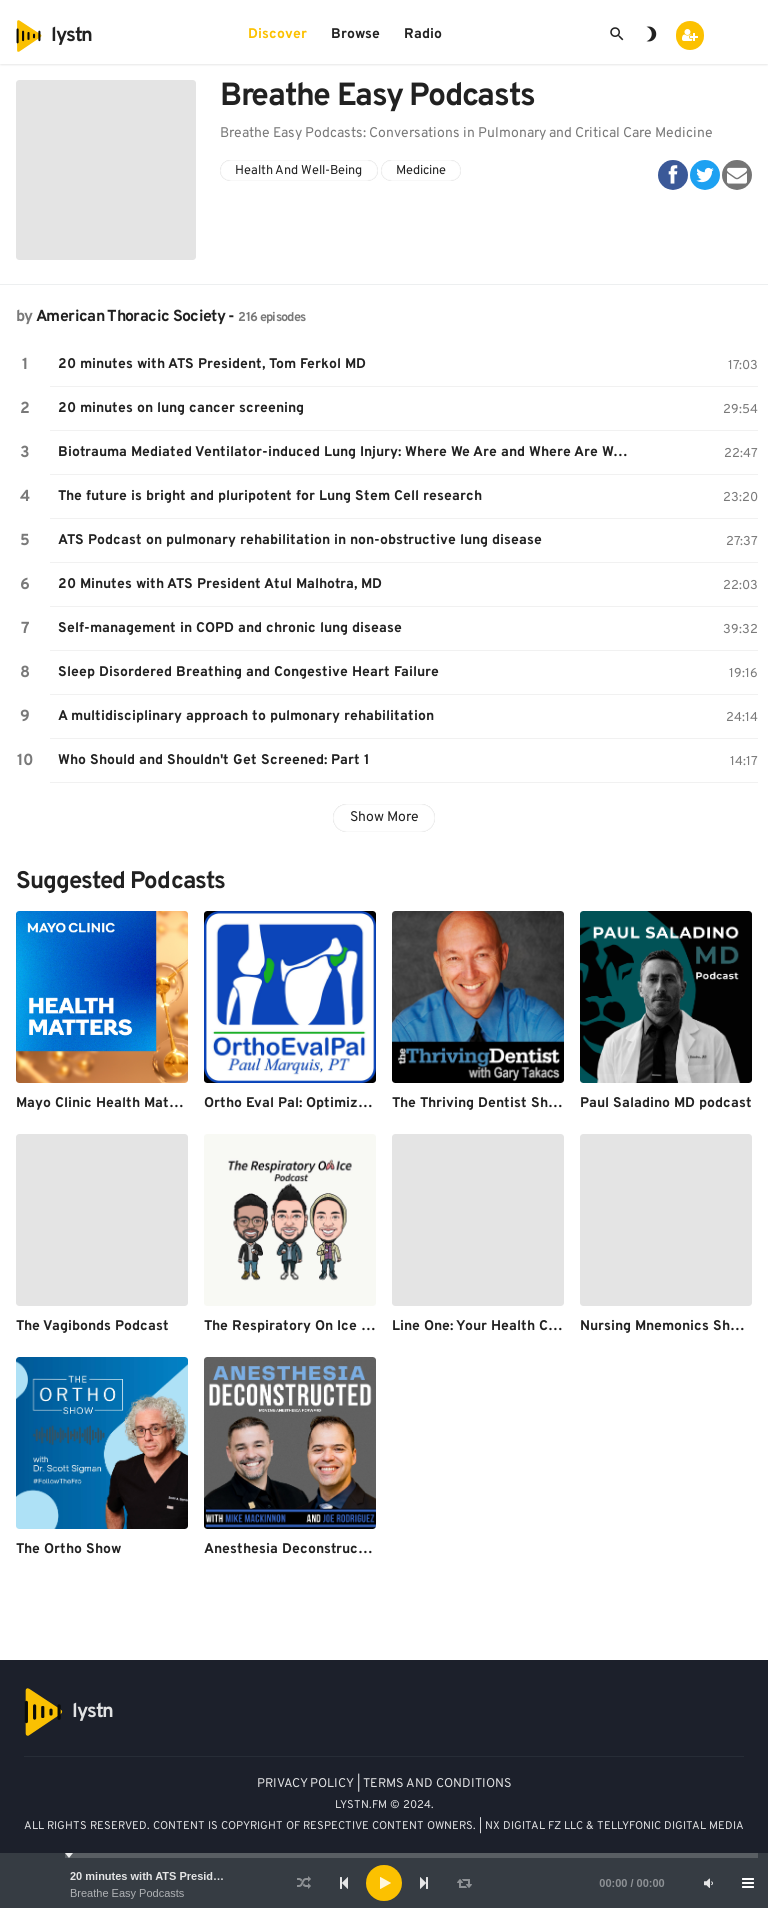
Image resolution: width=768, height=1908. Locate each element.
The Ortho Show (68, 1549)
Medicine (421, 171)
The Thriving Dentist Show (479, 1103)
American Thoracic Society (130, 317)
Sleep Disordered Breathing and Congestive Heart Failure (248, 672)
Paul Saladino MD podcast (666, 1103)
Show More (384, 817)
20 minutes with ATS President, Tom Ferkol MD (192, 1876)
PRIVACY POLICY (305, 1784)
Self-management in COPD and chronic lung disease (230, 628)
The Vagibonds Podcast (92, 1326)
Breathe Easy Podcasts (127, 1893)
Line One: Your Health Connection (503, 1326)
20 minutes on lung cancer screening (181, 408)
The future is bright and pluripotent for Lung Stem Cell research (270, 496)
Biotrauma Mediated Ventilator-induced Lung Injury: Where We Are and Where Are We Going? (349, 452)
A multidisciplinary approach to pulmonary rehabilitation (246, 716)
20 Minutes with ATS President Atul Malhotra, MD (220, 584)
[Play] (384, 1883)
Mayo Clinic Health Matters (106, 1103)
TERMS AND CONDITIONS (437, 1784)
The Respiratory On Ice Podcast (309, 1326)
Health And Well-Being (298, 171)
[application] (384, 1883)
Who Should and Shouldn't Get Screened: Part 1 (214, 760)
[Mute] (708, 1883)
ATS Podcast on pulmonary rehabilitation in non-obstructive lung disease (300, 540)
